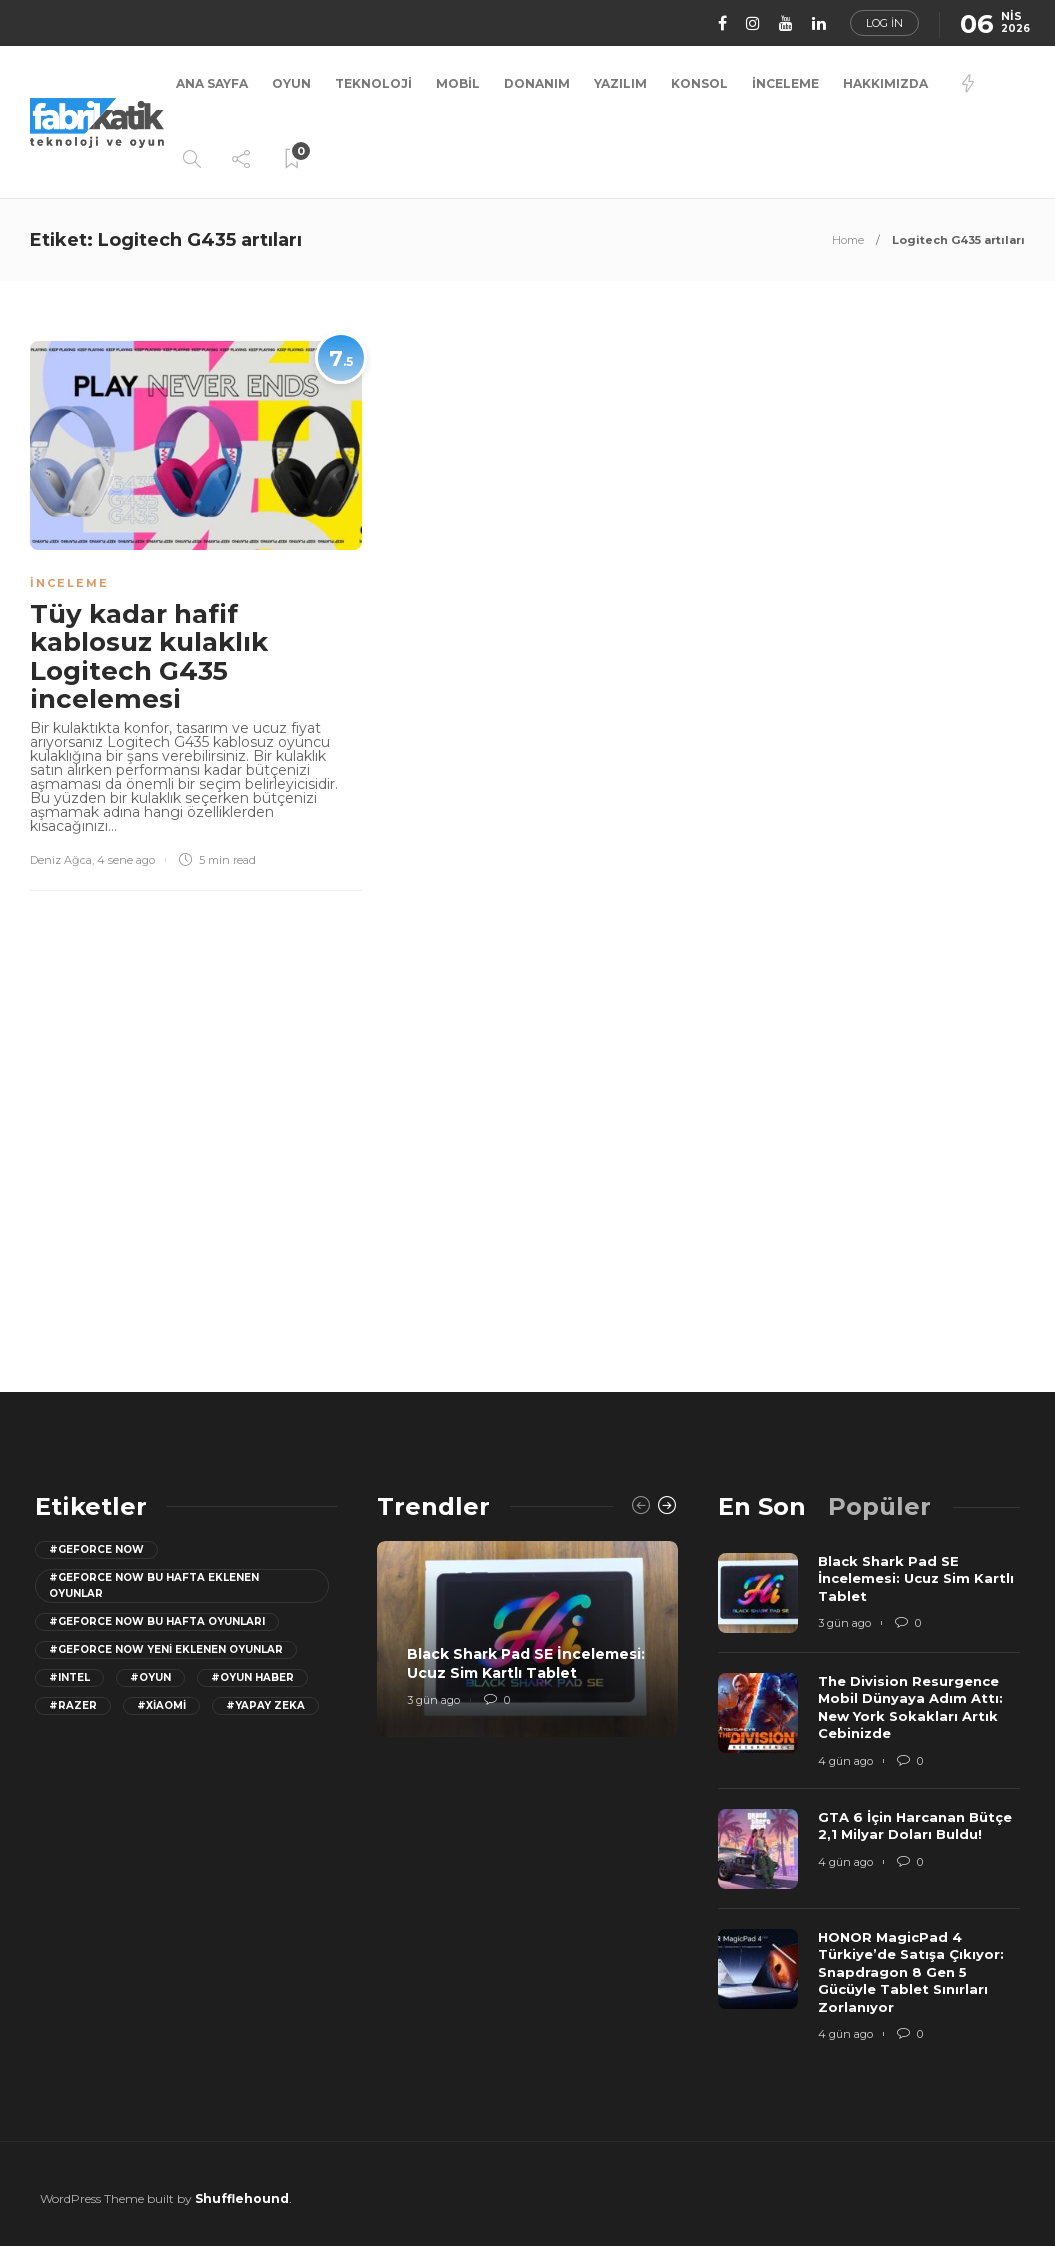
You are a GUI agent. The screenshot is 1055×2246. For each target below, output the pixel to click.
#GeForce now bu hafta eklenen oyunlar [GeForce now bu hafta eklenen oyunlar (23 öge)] (154, 1585)
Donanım (537, 83)
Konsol (699, 83)
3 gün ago (433, 1700)
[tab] (762, 1506)
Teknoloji (373, 83)
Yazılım (620, 83)
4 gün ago (845, 1761)
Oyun (291, 83)
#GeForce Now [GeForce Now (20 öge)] (96, 1549)
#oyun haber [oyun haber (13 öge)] (252, 1677)
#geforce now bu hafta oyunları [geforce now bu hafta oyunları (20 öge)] (157, 1621)
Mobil (458, 83)
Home (848, 240)
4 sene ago (126, 860)
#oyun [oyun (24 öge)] (150, 1677)
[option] (528, 1639)
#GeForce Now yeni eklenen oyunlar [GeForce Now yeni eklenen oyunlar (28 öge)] (166, 1649)
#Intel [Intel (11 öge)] (69, 1677)
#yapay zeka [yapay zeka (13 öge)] (265, 1705)
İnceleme (785, 83)
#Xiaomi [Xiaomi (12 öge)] (161, 1705)
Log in (884, 23)
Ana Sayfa (212, 83)
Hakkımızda (885, 83)
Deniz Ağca (61, 860)
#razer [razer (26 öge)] (73, 1705)
